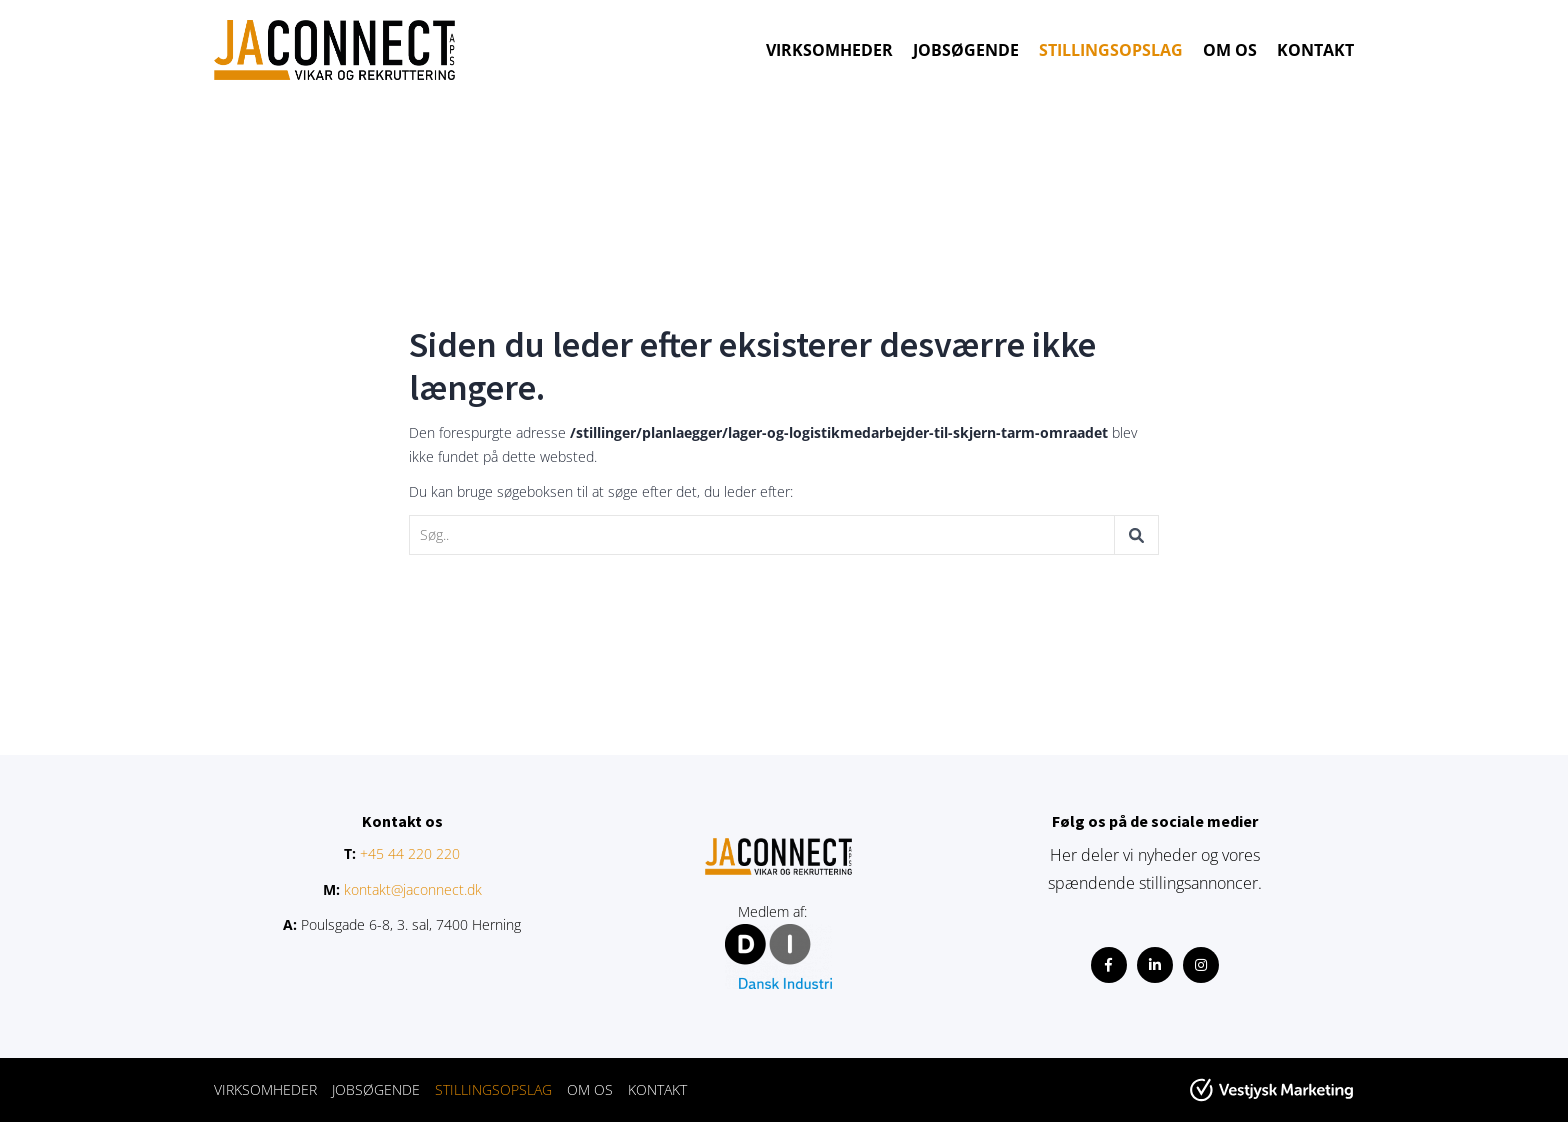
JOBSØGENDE (966, 50)
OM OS (1230, 50)
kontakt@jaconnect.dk (413, 889)
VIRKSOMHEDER (829, 50)
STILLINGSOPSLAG (1111, 50)
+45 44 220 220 (410, 853)
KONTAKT (1315, 50)
